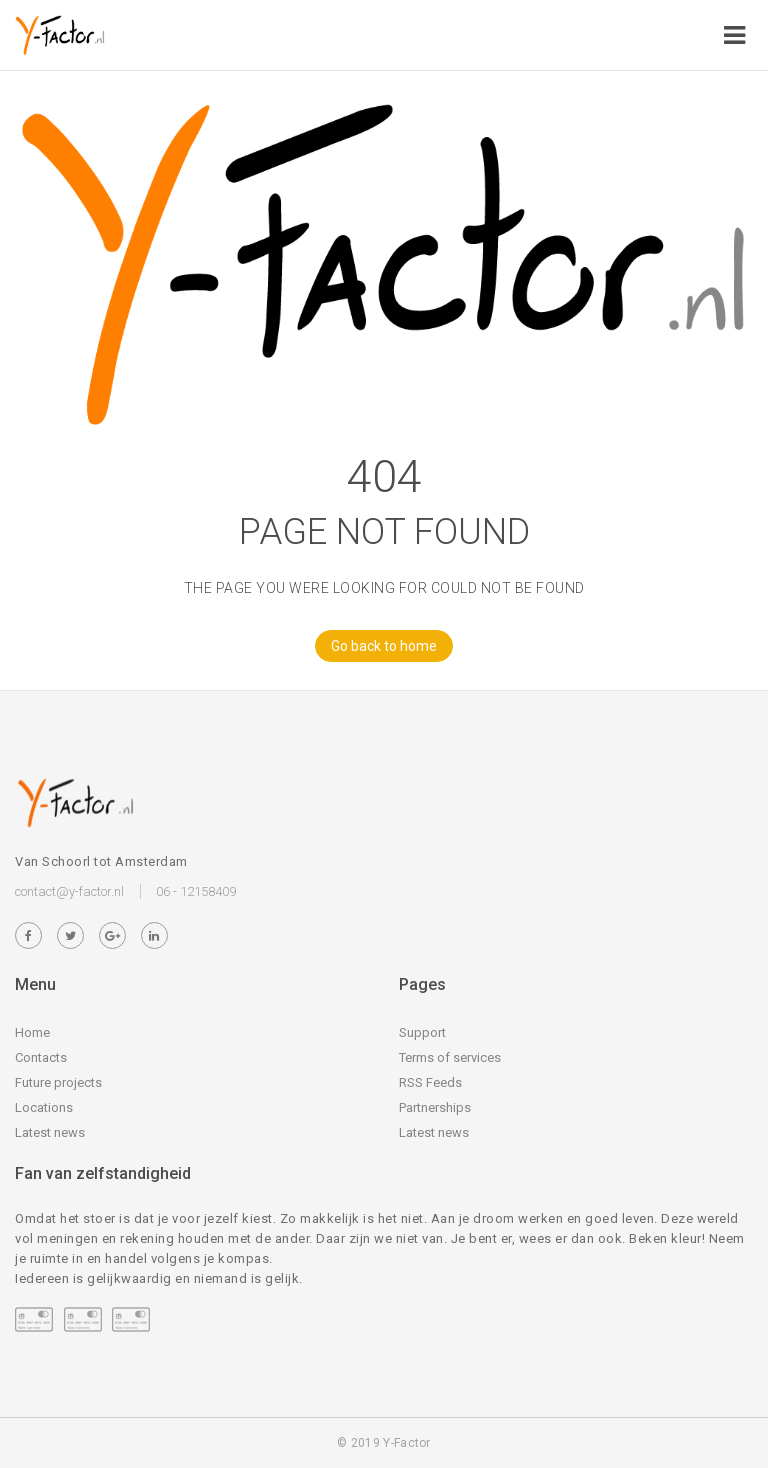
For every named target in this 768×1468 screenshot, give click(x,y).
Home (32, 1032)
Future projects (58, 1082)
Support (422, 1032)
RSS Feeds (430, 1082)
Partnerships (435, 1107)
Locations (44, 1107)
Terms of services (450, 1057)
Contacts (41, 1057)
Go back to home (376, 646)
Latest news (50, 1132)
